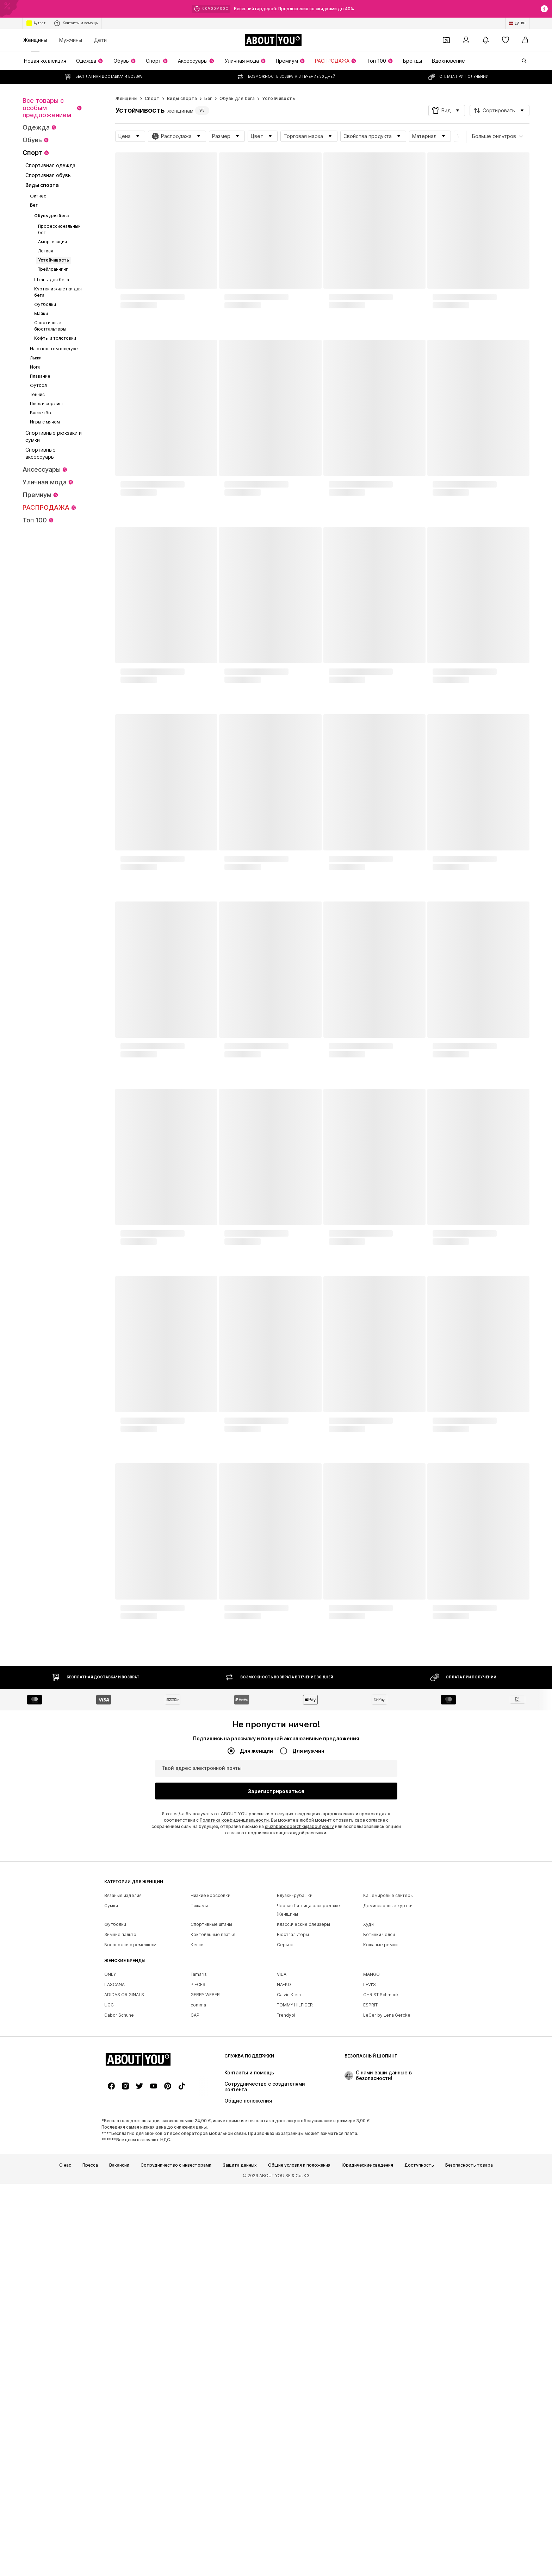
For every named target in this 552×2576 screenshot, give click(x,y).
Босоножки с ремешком (130, 2161)
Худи (368, 2141)
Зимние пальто (120, 2151)
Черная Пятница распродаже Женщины (308, 2127)
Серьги (285, 2161)
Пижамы (199, 2122)
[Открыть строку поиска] (521, 61)
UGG (109, 2221)
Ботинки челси (379, 2151)
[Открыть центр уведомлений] (486, 40)
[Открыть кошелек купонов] (446, 40)
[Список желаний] (505, 40)
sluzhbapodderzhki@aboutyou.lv (299, 1826)
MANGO (371, 2191)
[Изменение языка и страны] (517, 23)
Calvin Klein (289, 2211)
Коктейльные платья (213, 2151)
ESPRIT (370, 2221)
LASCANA (114, 2201)
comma (198, 2221)
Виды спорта (182, 98)
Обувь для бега (237, 98)
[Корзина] (525, 40)
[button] (446, 110)
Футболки (115, 2141)
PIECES (198, 2201)
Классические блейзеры (303, 2141)
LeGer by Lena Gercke (386, 2232)
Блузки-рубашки (294, 2112)
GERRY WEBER (205, 2211)
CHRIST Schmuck (381, 2211)
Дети (100, 40)
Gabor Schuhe (119, 2232)
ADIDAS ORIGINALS (124, 2211)
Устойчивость (278, 98)
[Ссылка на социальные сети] (111, 2519)
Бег (208, 98)
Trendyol (286, 2232)
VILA (281, 2191)
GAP (195, 2232)
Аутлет (35, 23)
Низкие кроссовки (210, 2112)
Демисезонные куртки (388, 2122)
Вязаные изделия (123, 2112)
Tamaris (199, 2191)
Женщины (35, 40)
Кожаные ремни (380, 2161)
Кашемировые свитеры (388, 2112)
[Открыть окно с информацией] (544, 8)
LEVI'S (369, 2201)
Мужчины (70, 40)
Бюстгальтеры (293, 2151)
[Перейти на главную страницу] (273, 40)
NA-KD (284, 2201)
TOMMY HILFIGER (295, 2221)
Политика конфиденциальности (234, 1820)
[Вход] (466, 40)
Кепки (197, 2161)
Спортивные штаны (211, 2141)
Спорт (152, 98)
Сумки (111, 2122)
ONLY (110, 2191)
